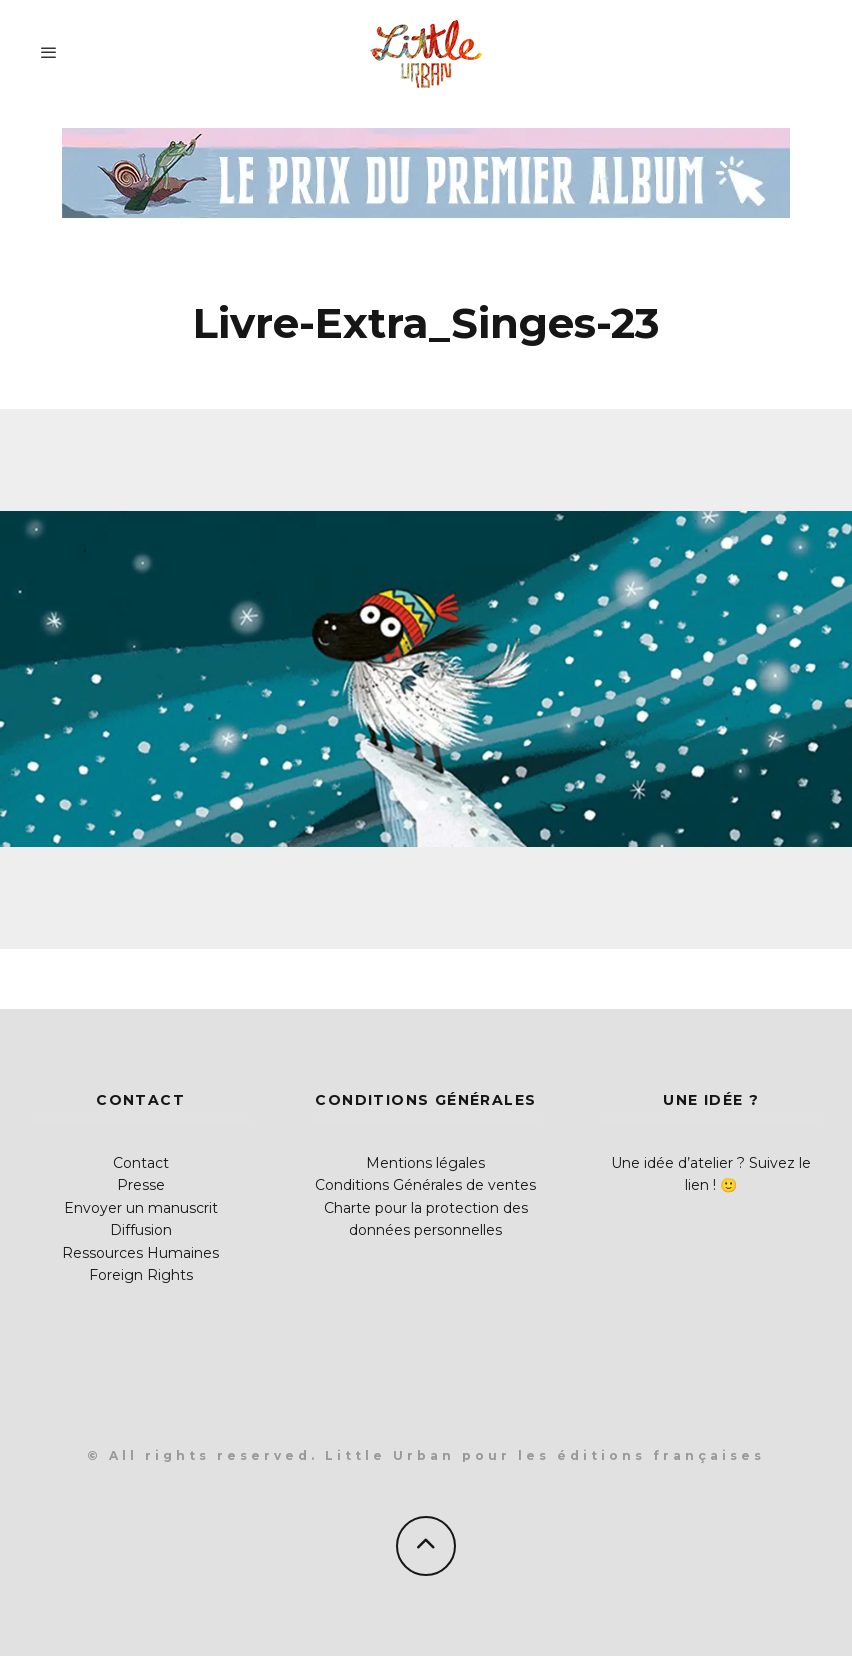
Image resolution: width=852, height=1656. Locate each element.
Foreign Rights (141, 1275)
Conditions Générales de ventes (425, 1185)
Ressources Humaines (140, 1253)
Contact (141, 1163)
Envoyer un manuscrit (141, 1208)
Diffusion (141, 1230)
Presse (141, 1185)
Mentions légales (425, 1163)
